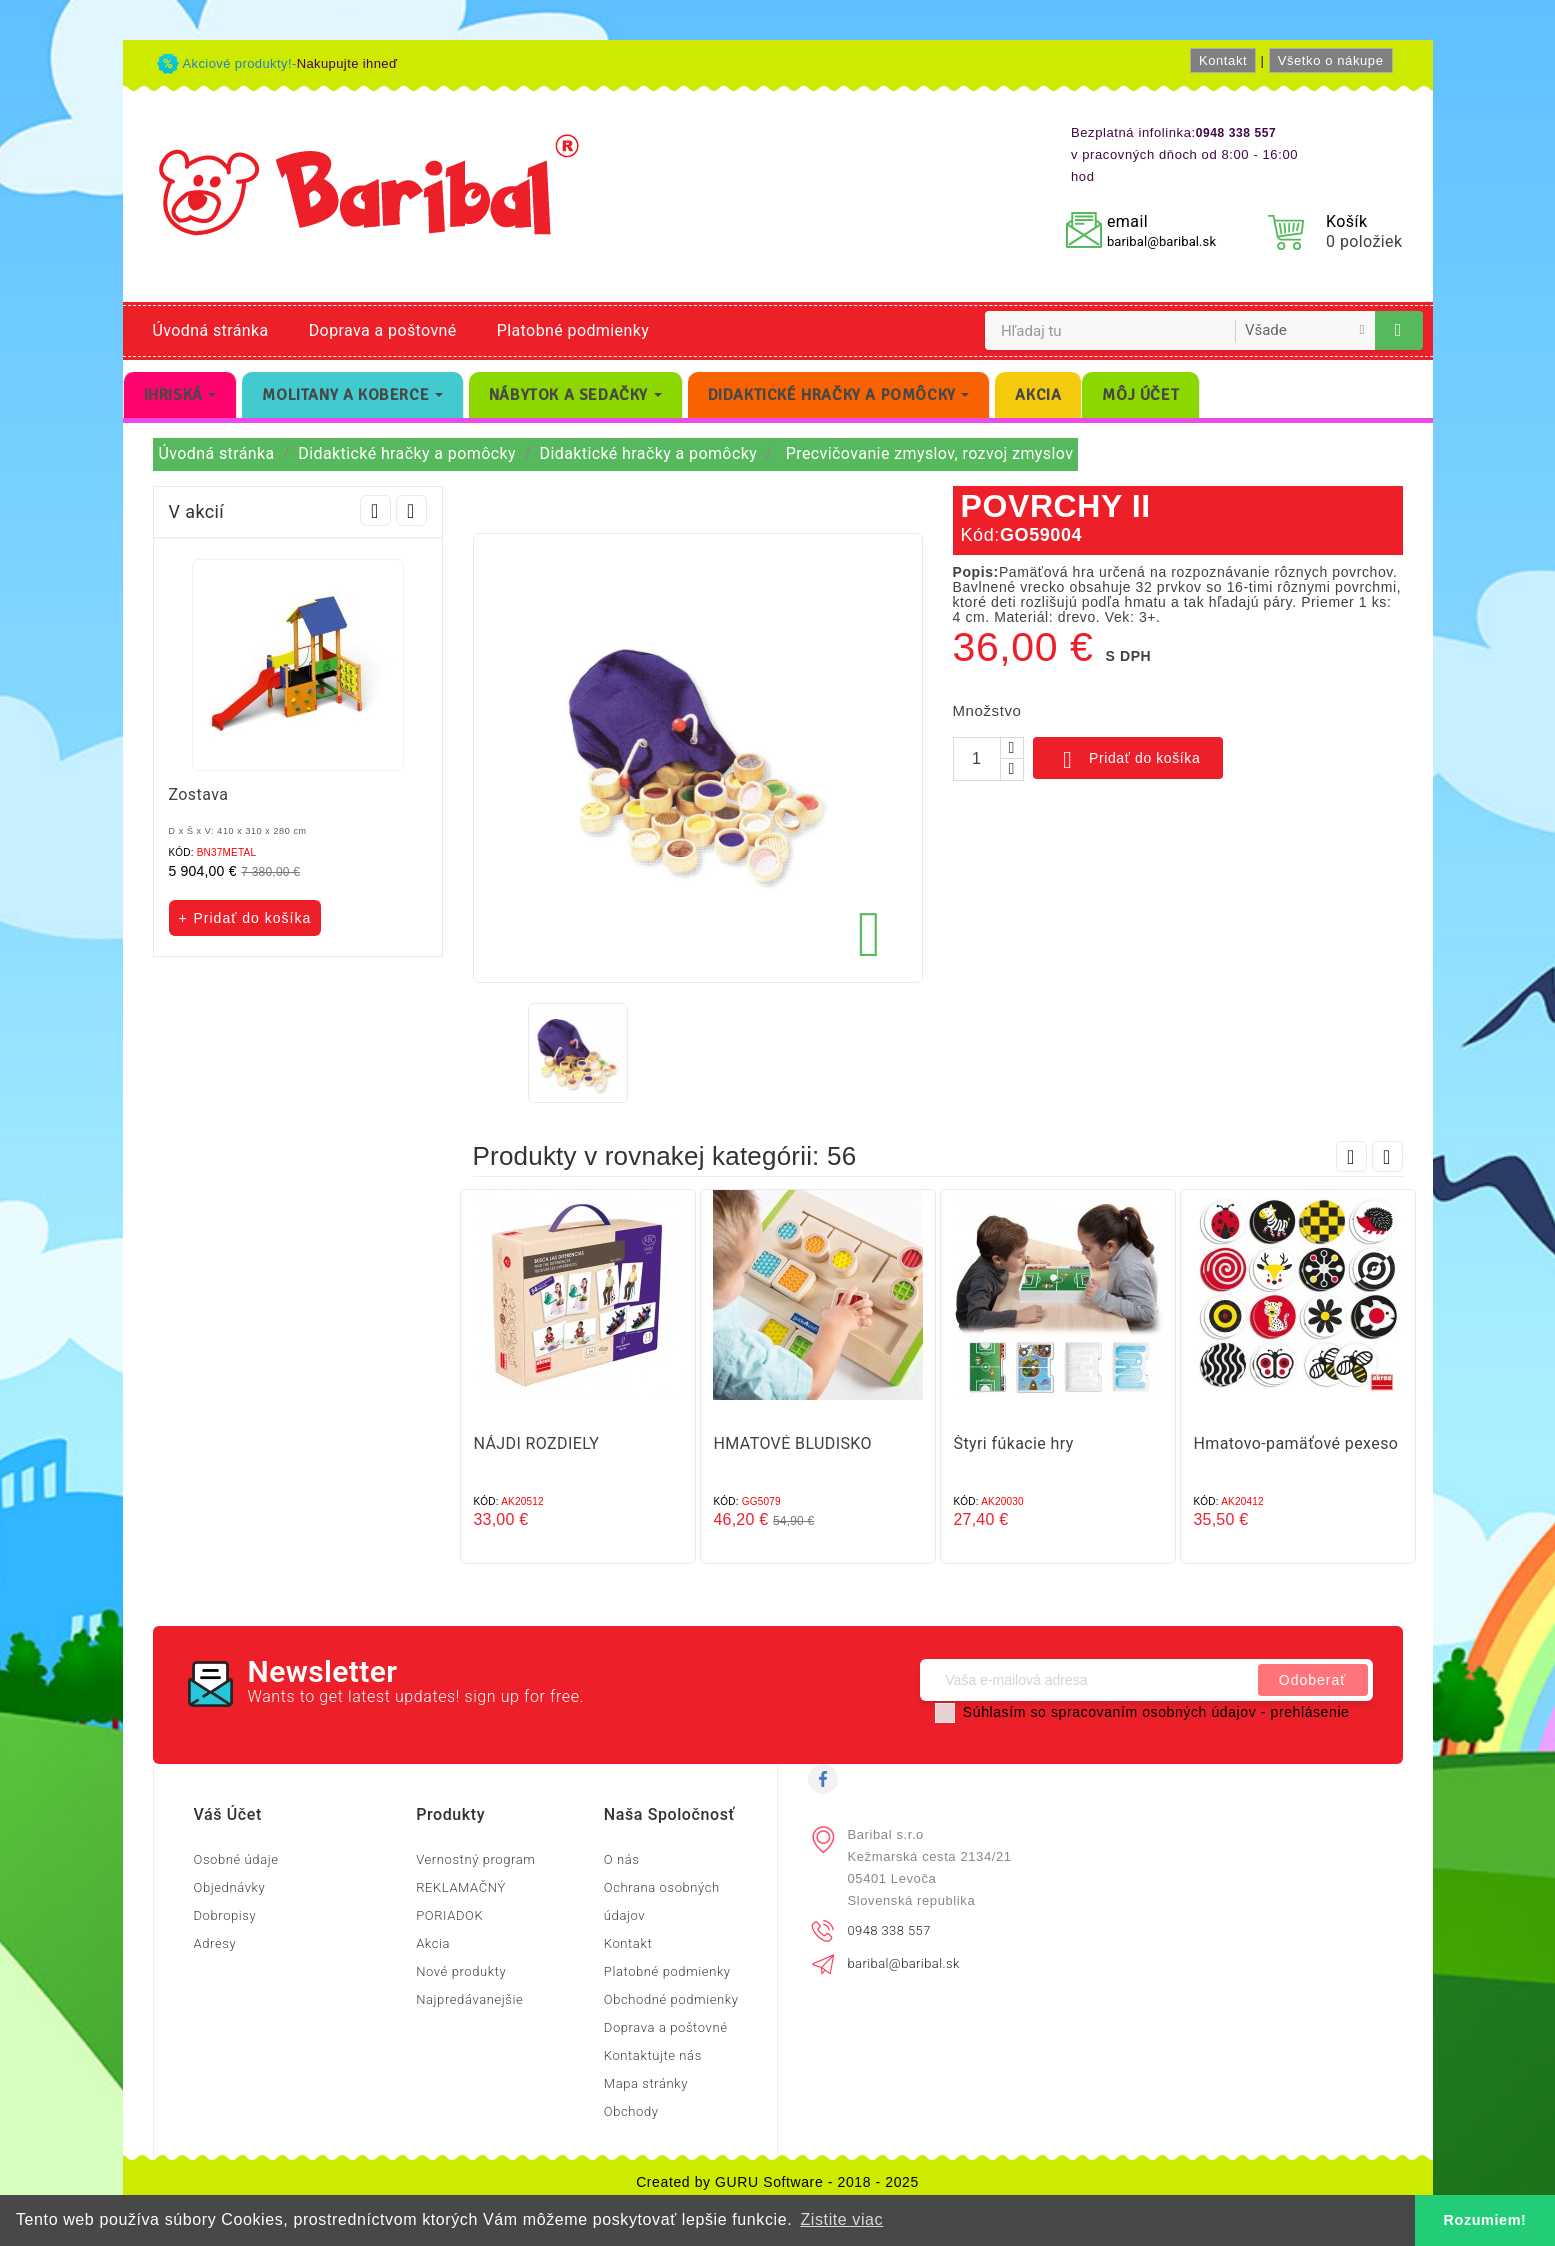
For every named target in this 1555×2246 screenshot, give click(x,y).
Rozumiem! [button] (1485, 2220)
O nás (622, 1859)
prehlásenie (1310, 1712)
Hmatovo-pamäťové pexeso (1296, 1443)
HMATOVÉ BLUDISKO (793, 1443)
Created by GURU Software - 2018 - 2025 (777, 2182)
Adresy (215, 1943)
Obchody (631, 2111)
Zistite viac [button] (841, 2219)
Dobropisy (225, 1915)
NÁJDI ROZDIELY (537, 1443)
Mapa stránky (646, 2083)
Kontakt (1223, 60)
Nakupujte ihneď (347, 63)
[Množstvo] (977, 759)
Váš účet (228, 1814)
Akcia (433, 1943)
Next (411, 510)
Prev (375, 510)
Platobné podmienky (573, 330)
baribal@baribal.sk (1161, 241)
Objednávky (230, 1887)
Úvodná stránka (211, 330)
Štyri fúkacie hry (1014, 1443)
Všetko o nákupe (1331, 60)
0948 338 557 (889, 1930)
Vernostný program (475, 1859)
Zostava (199, 794)
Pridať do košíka (1128, 760)
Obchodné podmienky (671, 1999)
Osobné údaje (236, 1859)
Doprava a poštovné (383, 330)
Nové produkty (461, 1971)
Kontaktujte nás (653, 2055)
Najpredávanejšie (469, 1999)
